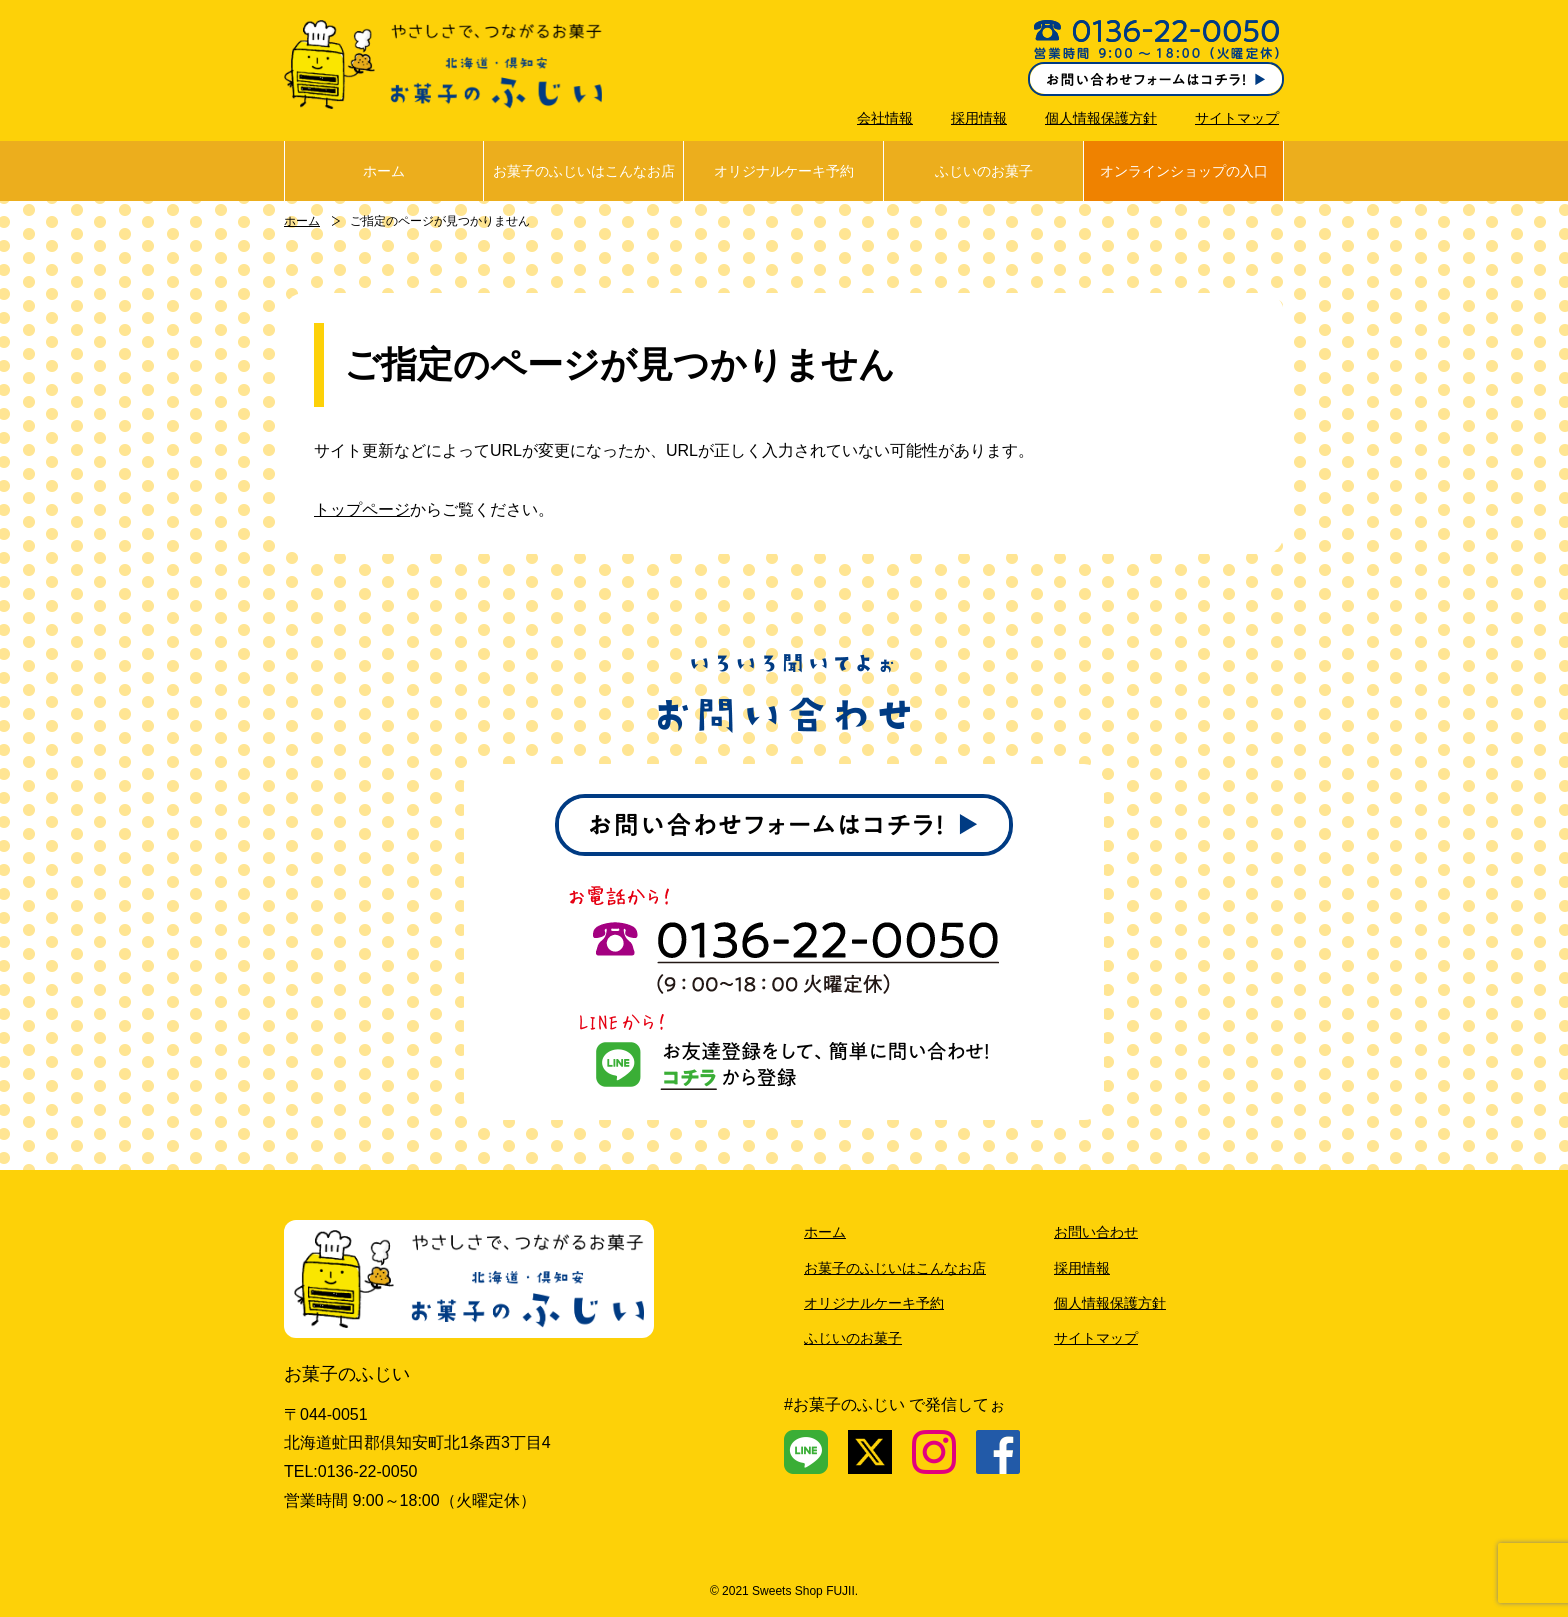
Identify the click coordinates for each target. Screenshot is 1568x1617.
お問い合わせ (1096, 1232)
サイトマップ (1237, 118)
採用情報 (979, 118)
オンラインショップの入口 (1184, 171)
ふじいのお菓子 (984, 171)
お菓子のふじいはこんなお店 (584, 171)
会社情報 (885, 118)
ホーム (384, 171)
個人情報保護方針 (1101, 118)
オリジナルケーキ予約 (784, 171)
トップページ (362, 509)
